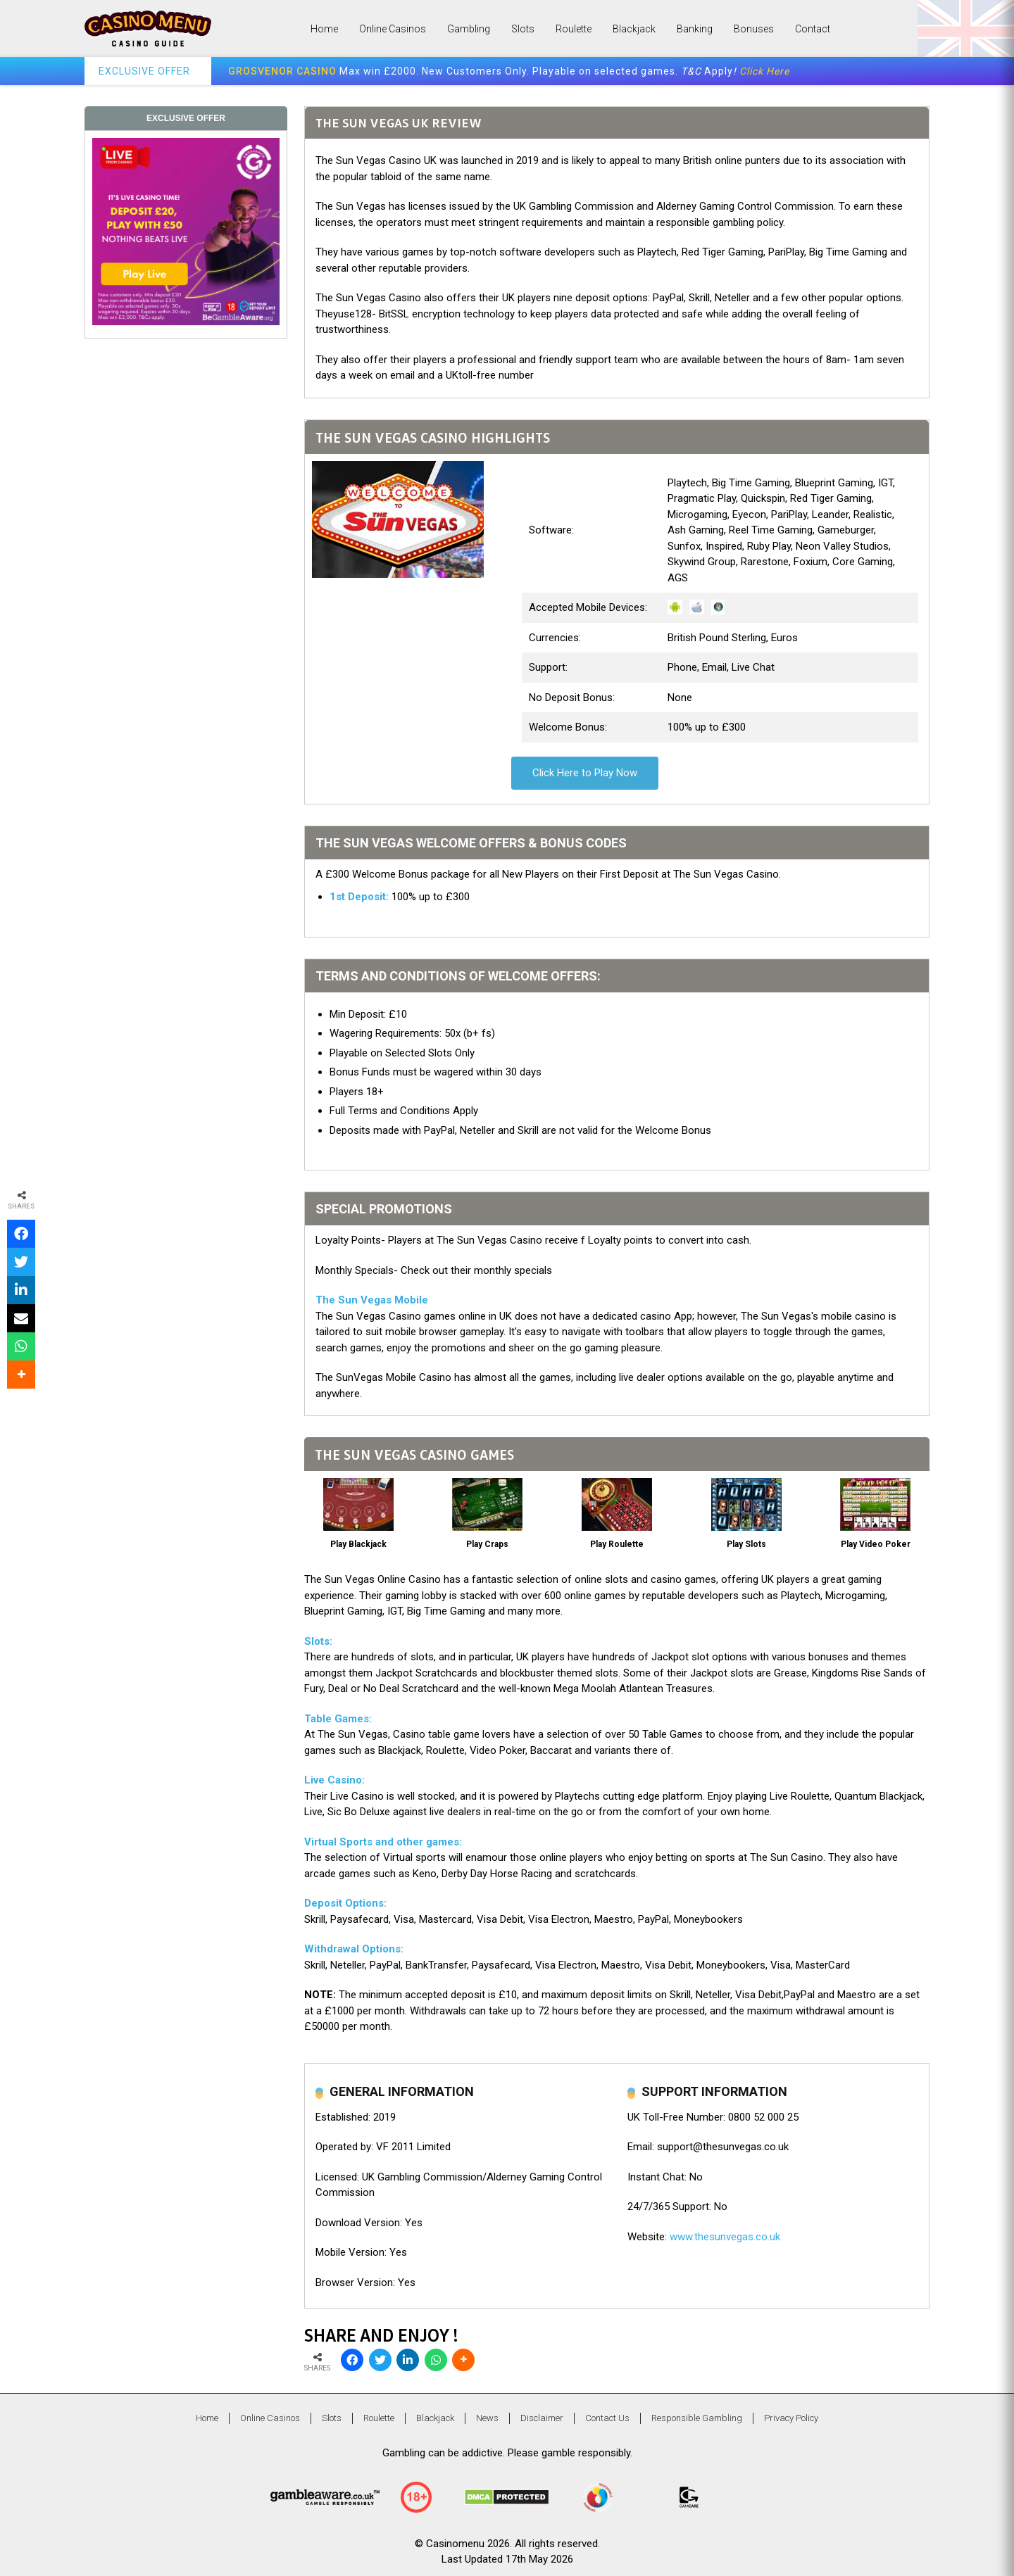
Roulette (574, 28)
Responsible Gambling (696, 2418)
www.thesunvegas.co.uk (725, 2236)
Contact (812, 28)
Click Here (764, 71)
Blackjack (634, 28)
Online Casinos (392, 28)
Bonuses (754, 28)
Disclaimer (541, 2418)
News (487, 2418)
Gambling (468, 28)
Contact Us (607, 2418)
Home (324, 28)
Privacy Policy (791, 2418)
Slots (522, 28)
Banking (695, 28)
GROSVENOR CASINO (282, 71)
